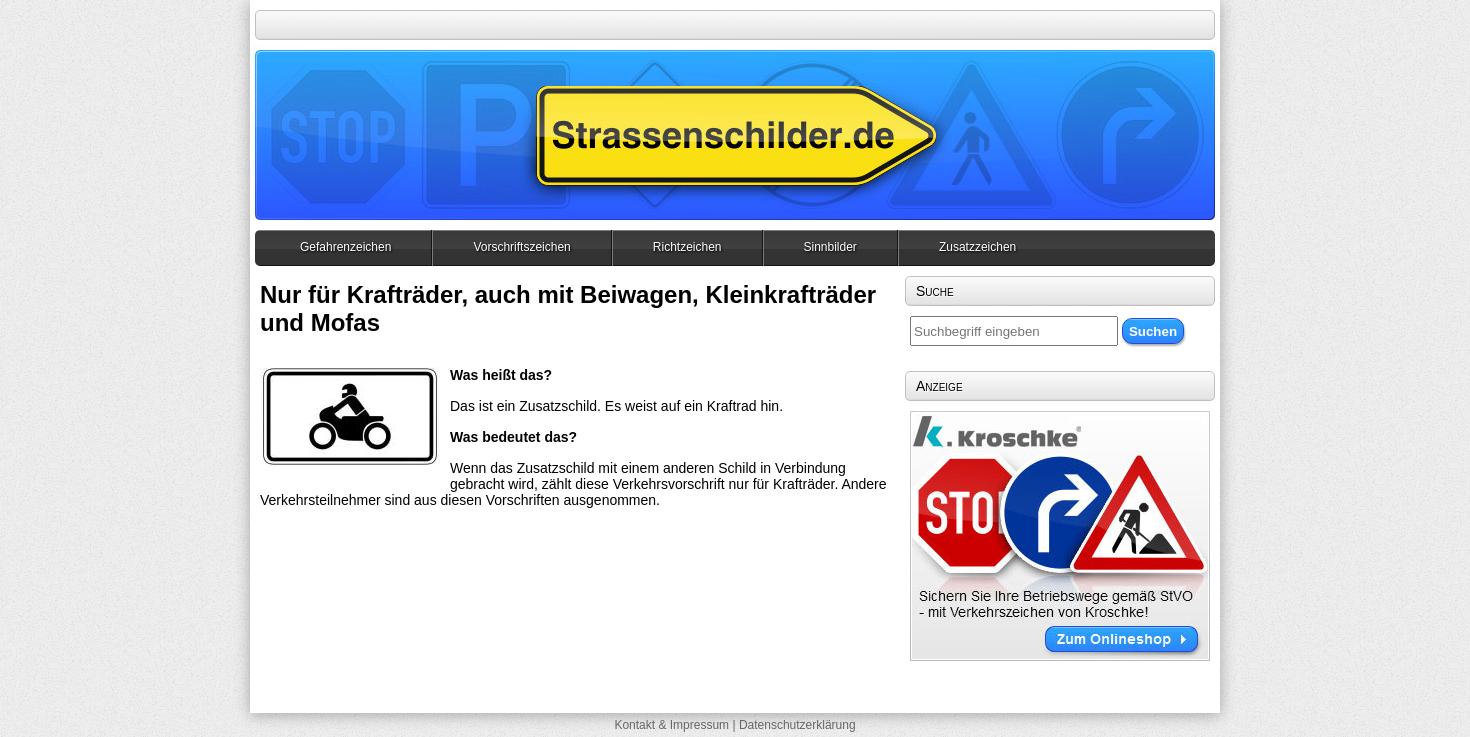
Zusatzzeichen (977, 247)
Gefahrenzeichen (345, 247)
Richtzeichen (687, 247)
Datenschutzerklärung (797, 725)
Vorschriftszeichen (521, 247)
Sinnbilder (830, 247)
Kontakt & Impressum (671, 725)
